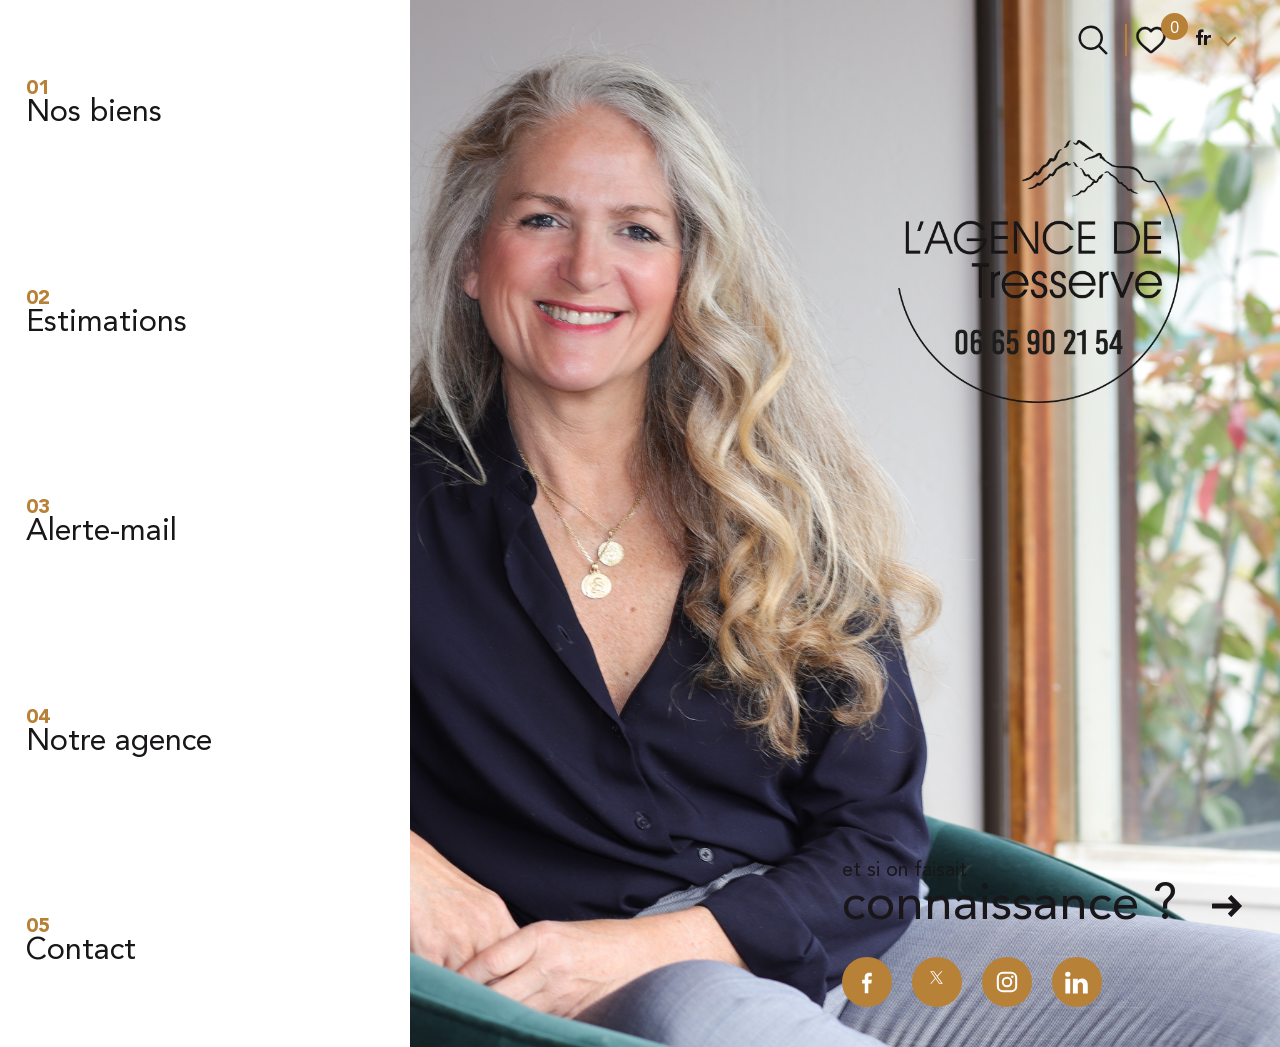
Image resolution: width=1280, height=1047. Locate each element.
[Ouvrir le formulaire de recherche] (1093, 40)
